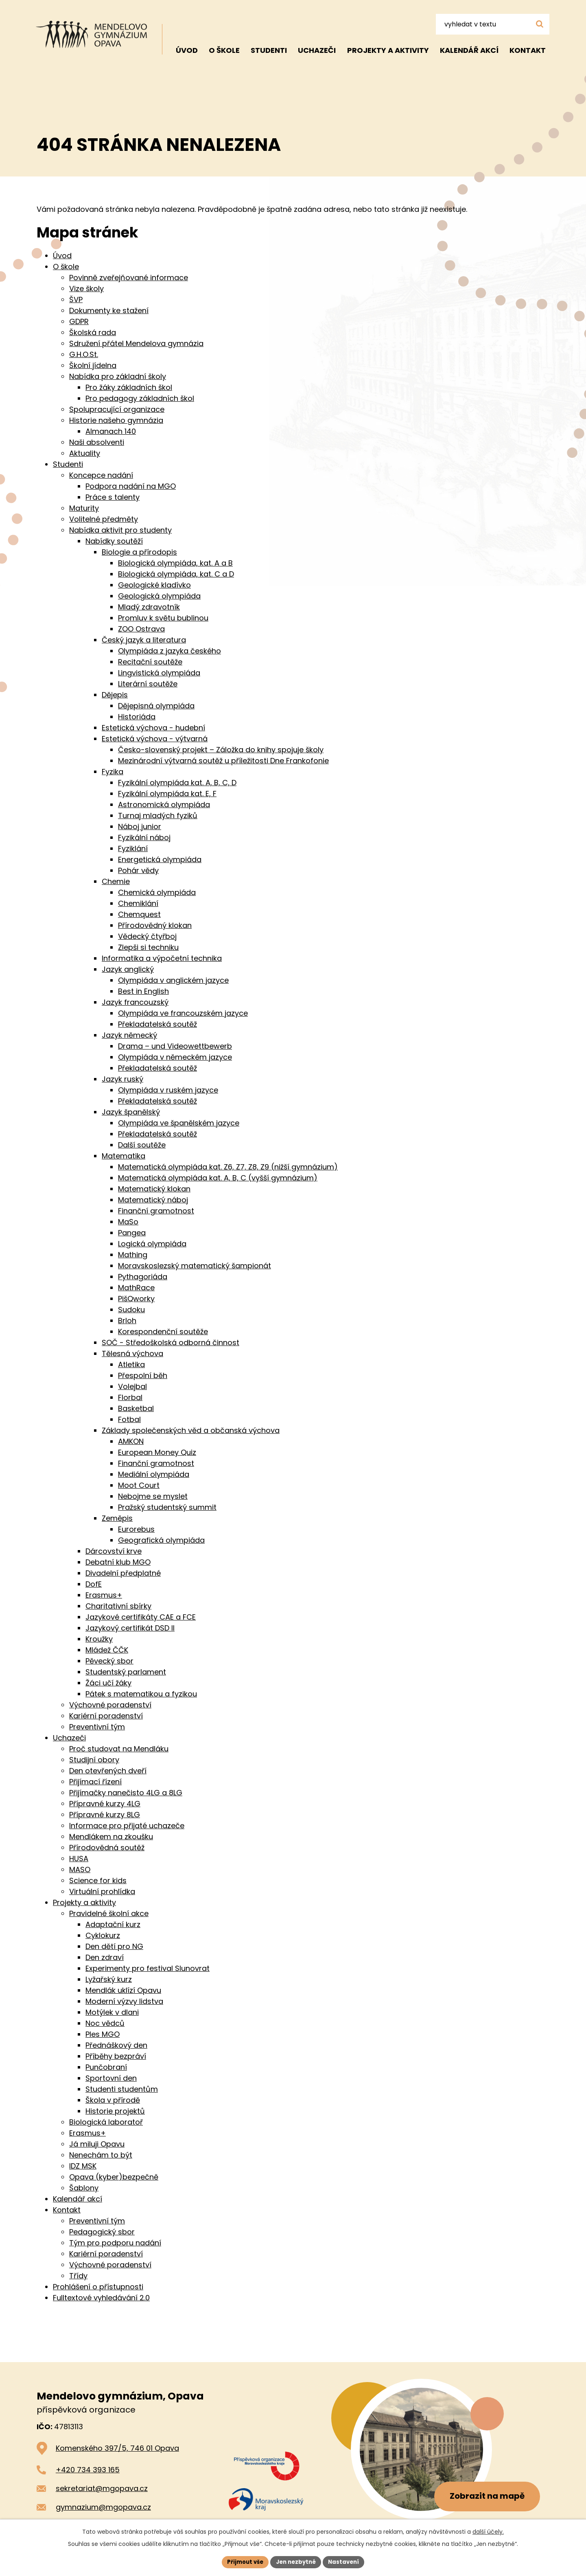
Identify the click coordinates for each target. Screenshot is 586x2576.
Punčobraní (106, 2067)
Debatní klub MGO (118, 1562)
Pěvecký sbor (109, 1661)
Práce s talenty (112, 497)
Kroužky (99, 1639)
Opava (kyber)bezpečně (113, 2177)
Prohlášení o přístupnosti (98, 2287)
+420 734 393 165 (88, 2470)
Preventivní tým (97, 1727)
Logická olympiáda (152, 1244)
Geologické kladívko (154, 585)
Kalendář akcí (469, 50)
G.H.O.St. (83, 354)
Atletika (131, 1364)
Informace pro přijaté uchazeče (126, 1825)
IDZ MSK (82, 2166)
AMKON (131, 1441)
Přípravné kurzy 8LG (104, 1815)
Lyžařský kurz (108, 1979)
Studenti (269, 50)
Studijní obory (94, 1760)
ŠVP (76, 299)
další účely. (488, 2531)
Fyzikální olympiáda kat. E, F (167, 793)
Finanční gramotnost (156, 1211)
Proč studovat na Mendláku (118, 1749)
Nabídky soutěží (114, 541)
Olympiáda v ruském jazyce (168, 1090)
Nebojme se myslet (153, 1496)
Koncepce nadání (101, 475)
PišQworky (136, 1298)
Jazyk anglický (128, 969)
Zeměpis (117, 1518)
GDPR (79, 321)
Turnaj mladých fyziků (157, 815)
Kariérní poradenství (106, 1716)
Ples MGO (102, 2034)
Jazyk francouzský (135, 1002)
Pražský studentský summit (167, 1507)
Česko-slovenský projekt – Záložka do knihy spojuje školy (221, 750)
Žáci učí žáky (108, 1683)
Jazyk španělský (131, 1112)
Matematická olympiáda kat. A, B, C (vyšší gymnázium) (217, 1178)
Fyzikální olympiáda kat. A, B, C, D (177, 782)
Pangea (132, 1233)
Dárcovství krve (113, 1551)
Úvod (187, 50)
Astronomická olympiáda (164, 804)
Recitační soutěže (150, 662)
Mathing (132, 1255)
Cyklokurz (102, 1935)
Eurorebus (136, 1529)
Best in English (143, 991)
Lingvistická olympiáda (159, 673)
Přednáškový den (116, 2045)
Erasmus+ (103, 1595)
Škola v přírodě (112, 2100)
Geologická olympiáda (159, 596)
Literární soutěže (147, 684)
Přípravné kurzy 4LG (104, 1804)
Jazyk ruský (122, 1079)
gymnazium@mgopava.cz (103, 2507)
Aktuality (84, 453)
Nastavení (346, 2561)
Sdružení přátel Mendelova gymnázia (136, 343)
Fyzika (112, 771)
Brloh (127, 1320)
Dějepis (115, 695)
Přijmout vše (242, 2561)
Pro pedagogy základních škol (139, 398)
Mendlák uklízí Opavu (123, 1990)
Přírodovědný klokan (155, 925)
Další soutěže (142, 1145)
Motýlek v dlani (112, 2012)
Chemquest (139, 914)
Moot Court (139, 1485)
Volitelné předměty (103, 519)
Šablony (83, 2188)
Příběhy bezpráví (115, 2056)
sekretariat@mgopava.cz (102, 2488)
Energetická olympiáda (159, 859)
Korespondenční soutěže (163, 1331)
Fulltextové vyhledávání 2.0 (101, 2298)
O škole (224, 50)
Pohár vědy (138, 870)
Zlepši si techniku (148, 947)
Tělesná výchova (132, 1353)
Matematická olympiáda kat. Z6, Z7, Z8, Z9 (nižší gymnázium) (228, 1167)
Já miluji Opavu (97, 2144)
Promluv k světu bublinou (163, 618)
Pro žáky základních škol (128, 387)
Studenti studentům (121, 2089)
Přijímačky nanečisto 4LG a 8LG (125, 1793)
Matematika (123, 1156)
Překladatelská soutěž (157, 1024)
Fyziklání (133, 848)
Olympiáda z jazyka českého (169, 651)
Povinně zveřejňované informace (128, 277)
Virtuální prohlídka (102, 1891)
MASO (79, 1869)
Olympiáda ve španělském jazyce (178, 1123)
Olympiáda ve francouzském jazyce (183, 1013)
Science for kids (98, 1880)
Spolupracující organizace (116, 409)
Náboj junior (139, 826)
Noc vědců (105, 2023)
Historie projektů (115, 2111)
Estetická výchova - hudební (153, 728)
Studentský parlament (125, 1672)
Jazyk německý (129, 1035)
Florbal (130, 1397)
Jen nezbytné (296, 2561)
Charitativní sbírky (118, 1606)
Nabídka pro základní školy (117, 376)
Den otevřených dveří (107, 1771)
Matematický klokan (154, 1189)
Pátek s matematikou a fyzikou (141, 1694)
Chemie (116, 881)
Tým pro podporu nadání (115, 2243)
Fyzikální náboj (144, 837)
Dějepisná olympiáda (156, 706)
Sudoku (131, 1309)
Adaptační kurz (112, 1924)
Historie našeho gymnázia (116, 420)
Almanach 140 (110, 431)
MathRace (136, 1288)
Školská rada (92, 332)
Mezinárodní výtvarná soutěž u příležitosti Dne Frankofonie (223, 761)
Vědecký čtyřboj (147, 936)
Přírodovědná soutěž (106, 1847)
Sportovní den (111, 2078)
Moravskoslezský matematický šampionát (194, 1266)
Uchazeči (317, 50)
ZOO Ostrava (141, 629)
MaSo (128, 1222)
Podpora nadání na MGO (130, 486)
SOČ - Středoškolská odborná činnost (170, 1342)
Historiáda (136, 717)
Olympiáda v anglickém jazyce (173, 980)
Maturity (84, 508)
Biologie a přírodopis (139, 552)
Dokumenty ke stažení (109, 310)
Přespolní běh (142, 1375)
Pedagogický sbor (102, 2232)
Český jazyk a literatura (144, 640)
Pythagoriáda (142, 1277)
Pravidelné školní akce (109, 1913)
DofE (93, 1584)
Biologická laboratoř (106, 2122)
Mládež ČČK (106, 1650)
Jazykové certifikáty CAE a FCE (140, 1617)
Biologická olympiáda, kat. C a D (176, 574)
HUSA (78, 1858)
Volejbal (132, 1386)
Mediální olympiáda (153, 1474)
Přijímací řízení (95, 1782)
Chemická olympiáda (157, 892)
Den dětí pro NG (114, 1946)
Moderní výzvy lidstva (124, 2001)
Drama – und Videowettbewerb (175, 1046)
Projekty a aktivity (388, 50)
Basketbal (136, 1408)
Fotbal (129, 1419)
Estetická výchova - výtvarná (155, 739)
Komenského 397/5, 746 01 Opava (117, 2448)
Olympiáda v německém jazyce (175, 1057)
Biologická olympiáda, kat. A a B (175, 563)
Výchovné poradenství (110, 1705)
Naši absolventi (96, 442)
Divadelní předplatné (123, 1573)
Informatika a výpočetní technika (162, 958)
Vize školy (86, 288)
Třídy (78, 2276)
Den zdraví (104, 1957)
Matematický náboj (153, 1200)
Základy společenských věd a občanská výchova (191, 1430)
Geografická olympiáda (161, 1540)
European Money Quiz (157, 1452)
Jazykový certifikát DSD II (130, 1628)
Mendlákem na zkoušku (111, 1836)
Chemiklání (138, 903)
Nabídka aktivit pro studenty (120, 530)
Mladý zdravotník (149, 607)
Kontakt (527, 50)
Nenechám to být (100, 2155)
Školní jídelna (92, 365)
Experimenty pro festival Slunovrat (147, 1968)
